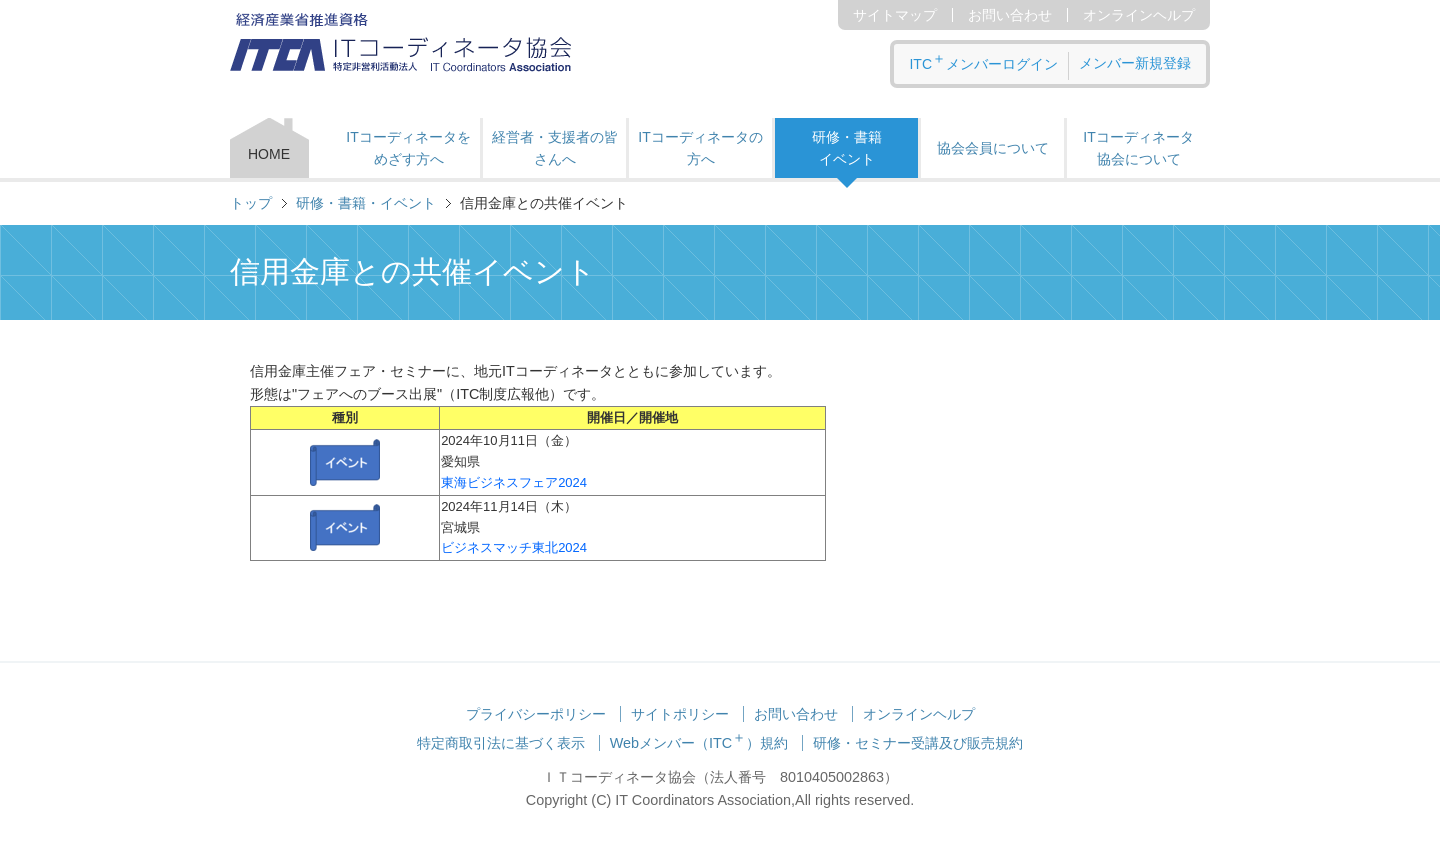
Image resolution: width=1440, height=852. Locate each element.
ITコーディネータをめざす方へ (408, 148)
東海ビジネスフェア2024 (514, 482)
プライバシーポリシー (536, 714)
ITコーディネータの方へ (700, 148)
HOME (269, 154)
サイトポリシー (680, 714)
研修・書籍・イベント (366, 203)
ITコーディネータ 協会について (1138, 148)
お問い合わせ (1010, 15)
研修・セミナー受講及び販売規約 (918, 743)
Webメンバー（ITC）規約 (699, 743)
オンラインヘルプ (1139, 15)
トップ (251, 203)
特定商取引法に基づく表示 (501, 743)
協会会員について (993, 148)
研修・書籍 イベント (847, 148)
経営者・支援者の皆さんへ (555, 148)
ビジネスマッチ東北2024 (514, 547)
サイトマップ (895, 15)
